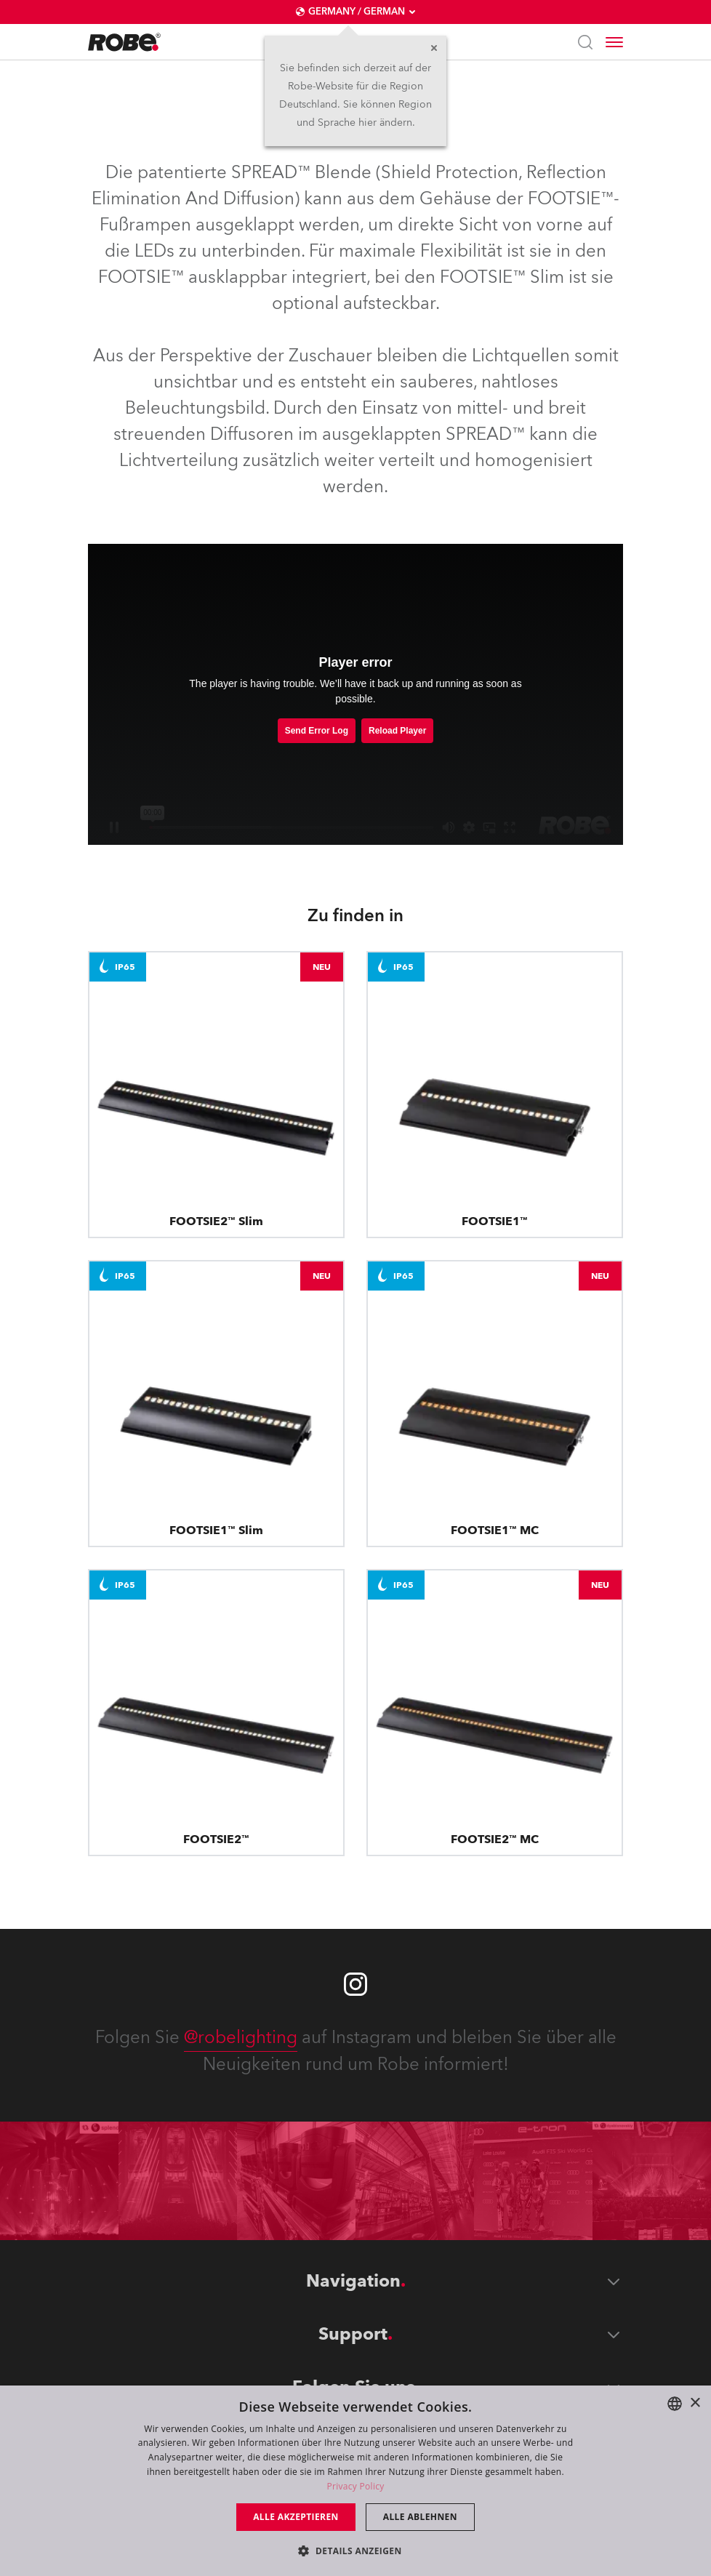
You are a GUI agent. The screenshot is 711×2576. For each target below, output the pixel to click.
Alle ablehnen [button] (420, 2517)
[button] (355, 2550)
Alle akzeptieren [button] (296, 2517)
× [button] (694, 2403)
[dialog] (355, 2481)
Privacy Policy (355, 2486)
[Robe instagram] (355, 1984)
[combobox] (674, 2403)
